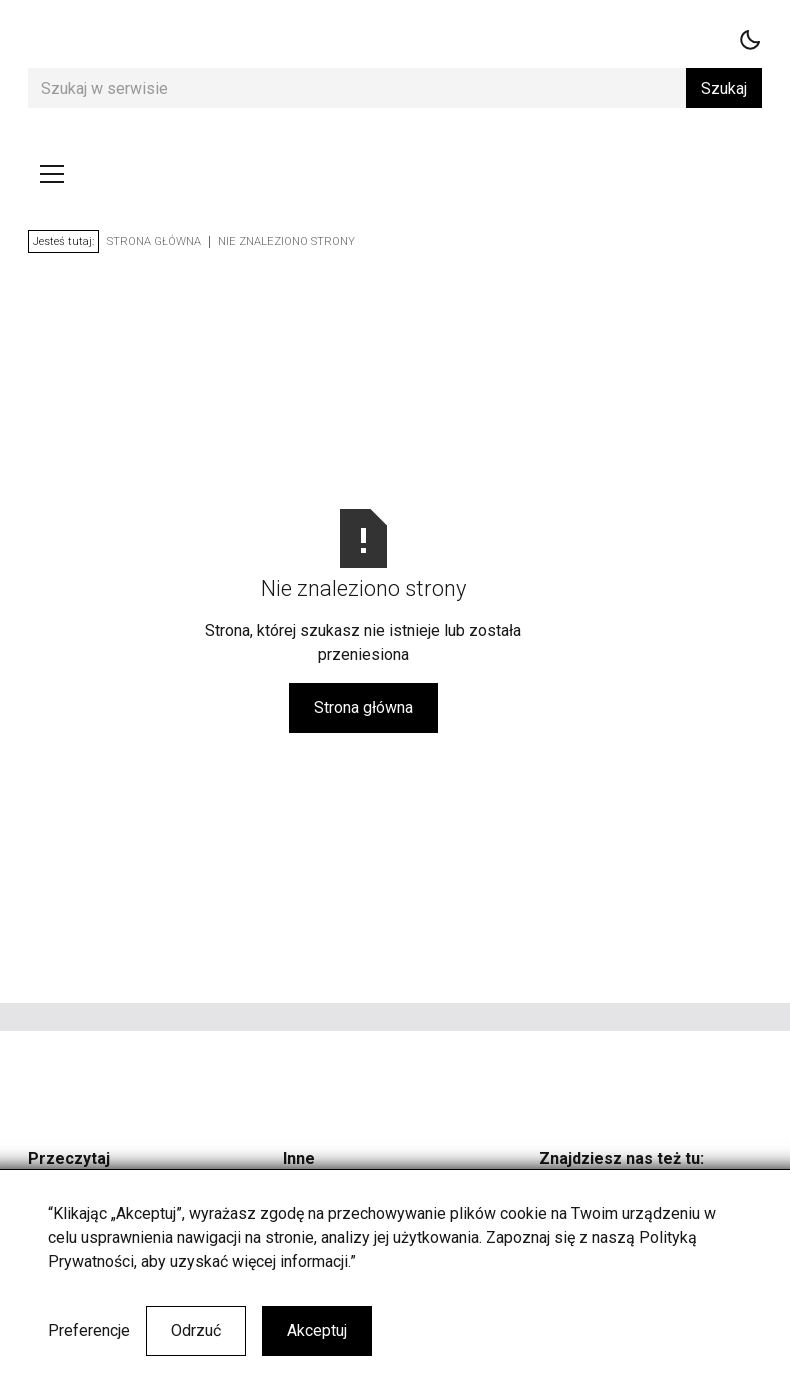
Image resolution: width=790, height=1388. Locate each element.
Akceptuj (317, 1330)
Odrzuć (196, 1330)
